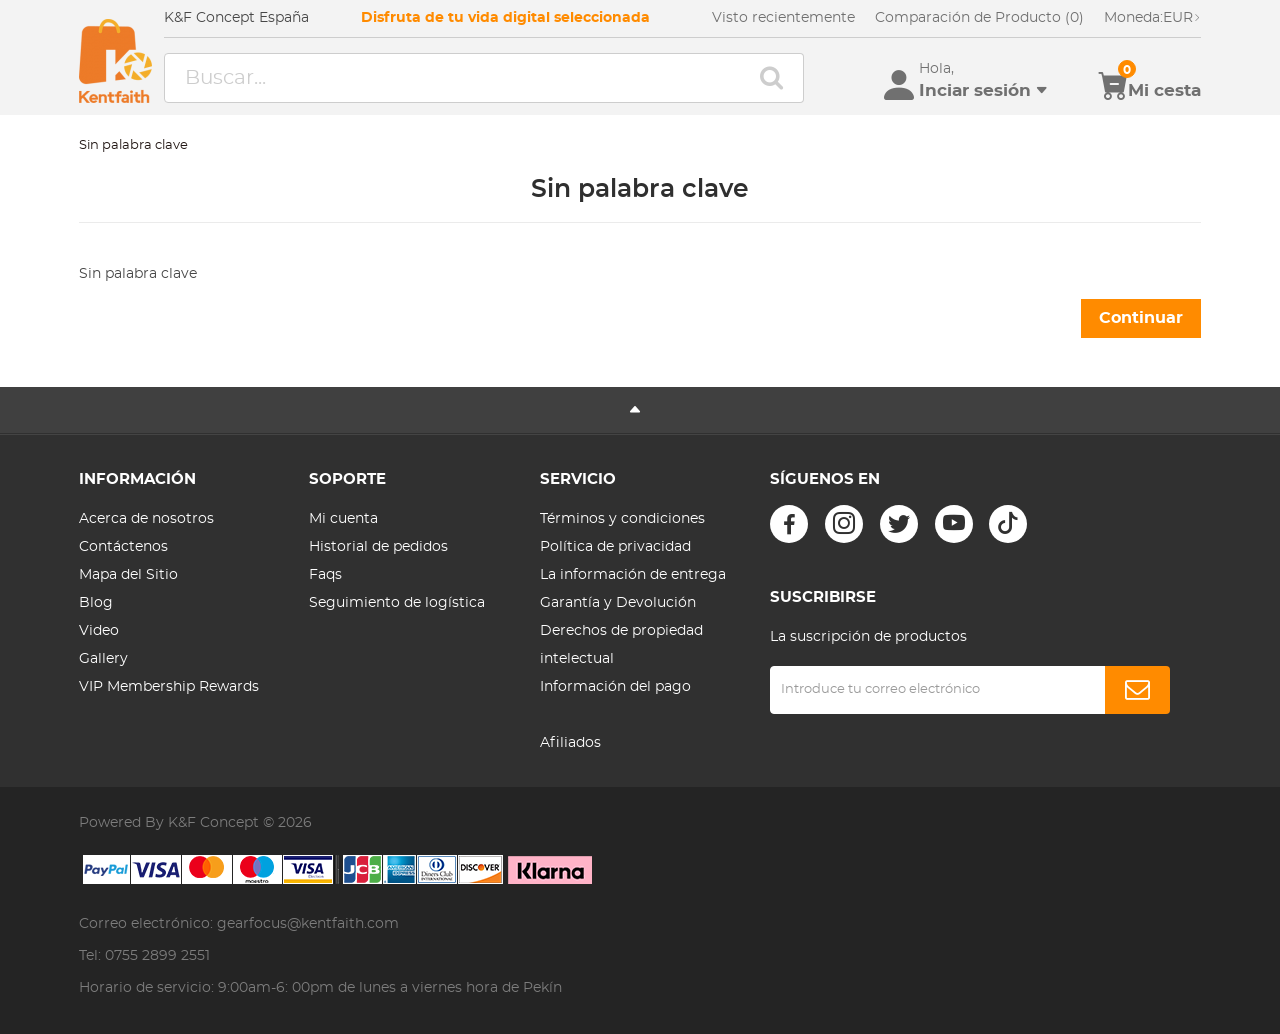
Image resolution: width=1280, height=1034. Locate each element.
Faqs (325, 575)
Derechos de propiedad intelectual (621, 645)
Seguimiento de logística (397, 603)
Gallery (103, 659)
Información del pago (615, 687)
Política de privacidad (615, 547)
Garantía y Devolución (618, 603)
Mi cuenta (343, 519)
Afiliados (570, 743)
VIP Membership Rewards (169, 687)
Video (99, 631)
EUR (1152, 18)
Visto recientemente (783, 18)
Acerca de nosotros (146, 519)
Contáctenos (123, 547)
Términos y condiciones (622, 519)
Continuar (1141, 318)
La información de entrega (633, 575)
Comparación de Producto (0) (979, 18)
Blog (96, 603)
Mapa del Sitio (128, 575)
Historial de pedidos (378, 547)
